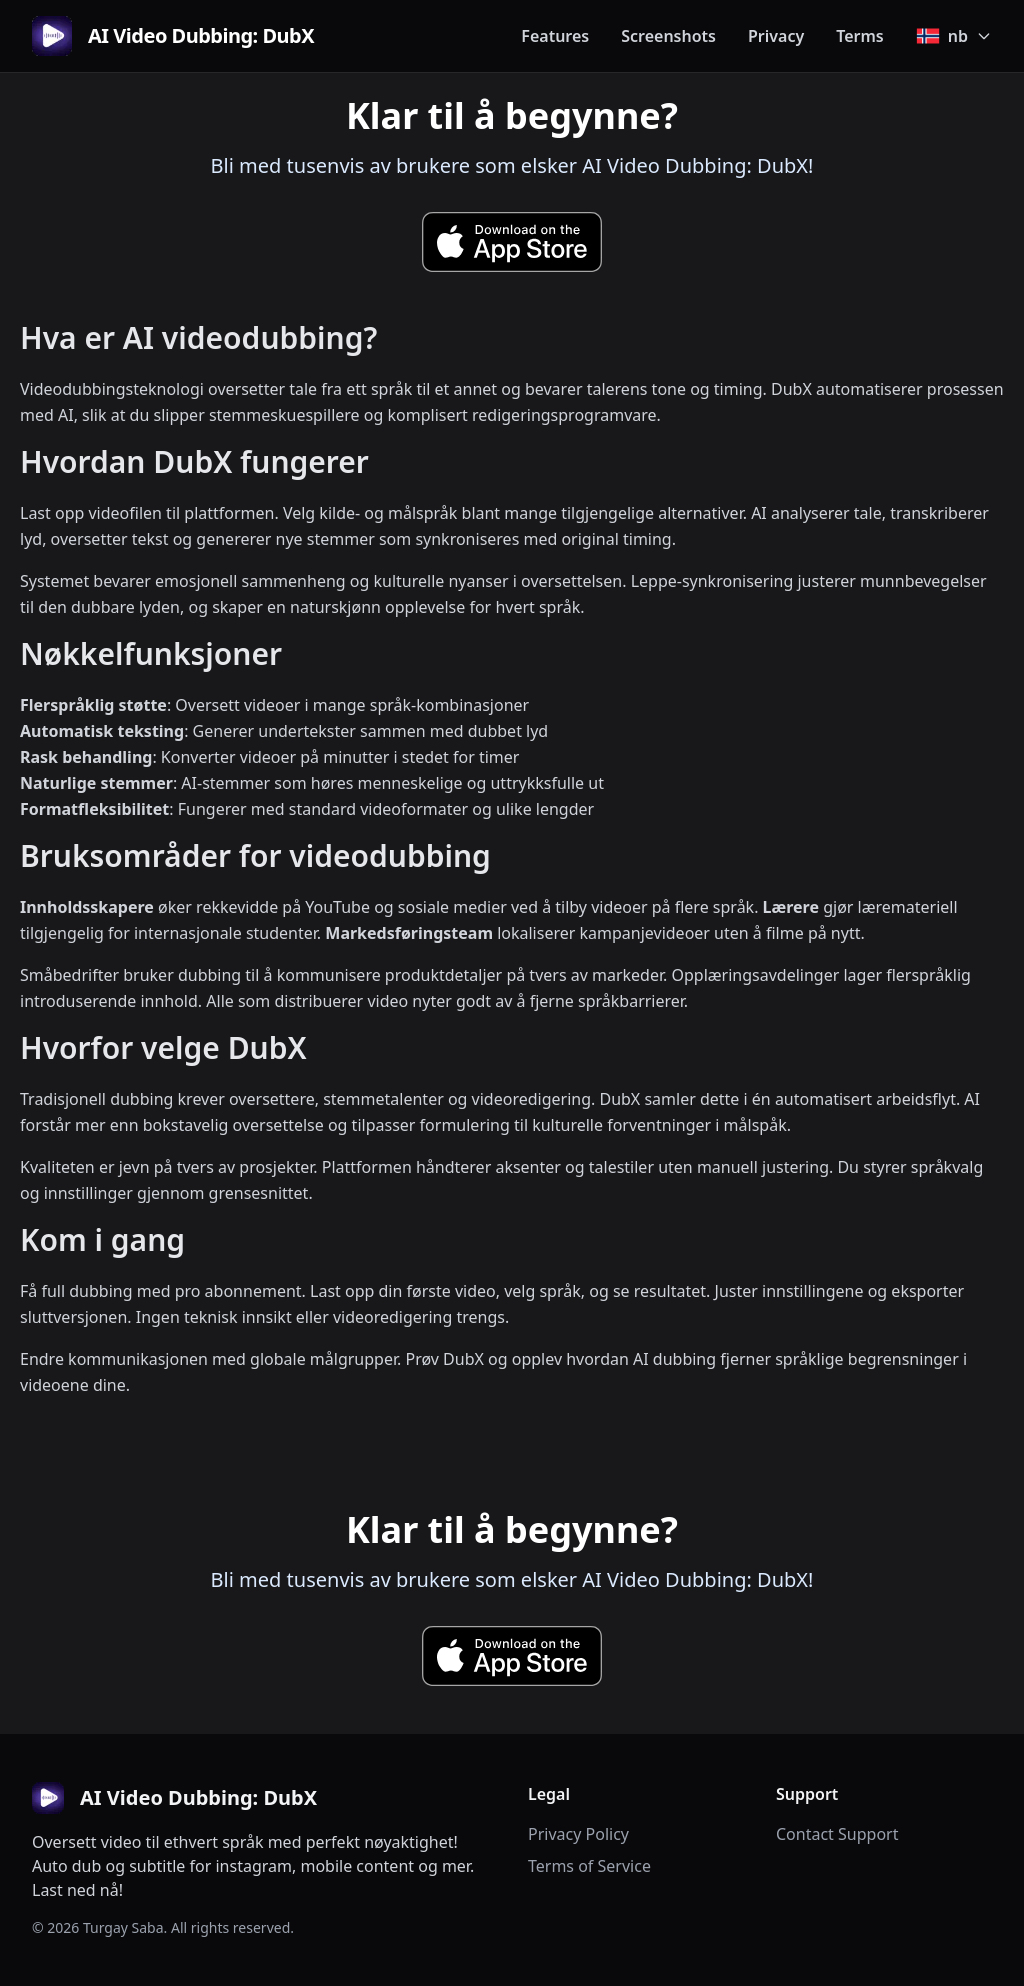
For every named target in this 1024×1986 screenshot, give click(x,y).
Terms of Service (589, 1866)
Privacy (776, 36)
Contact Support (837, 1834)
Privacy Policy (578, 1834)
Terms (860, 36)
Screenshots (668, 36)
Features (555, 36)
